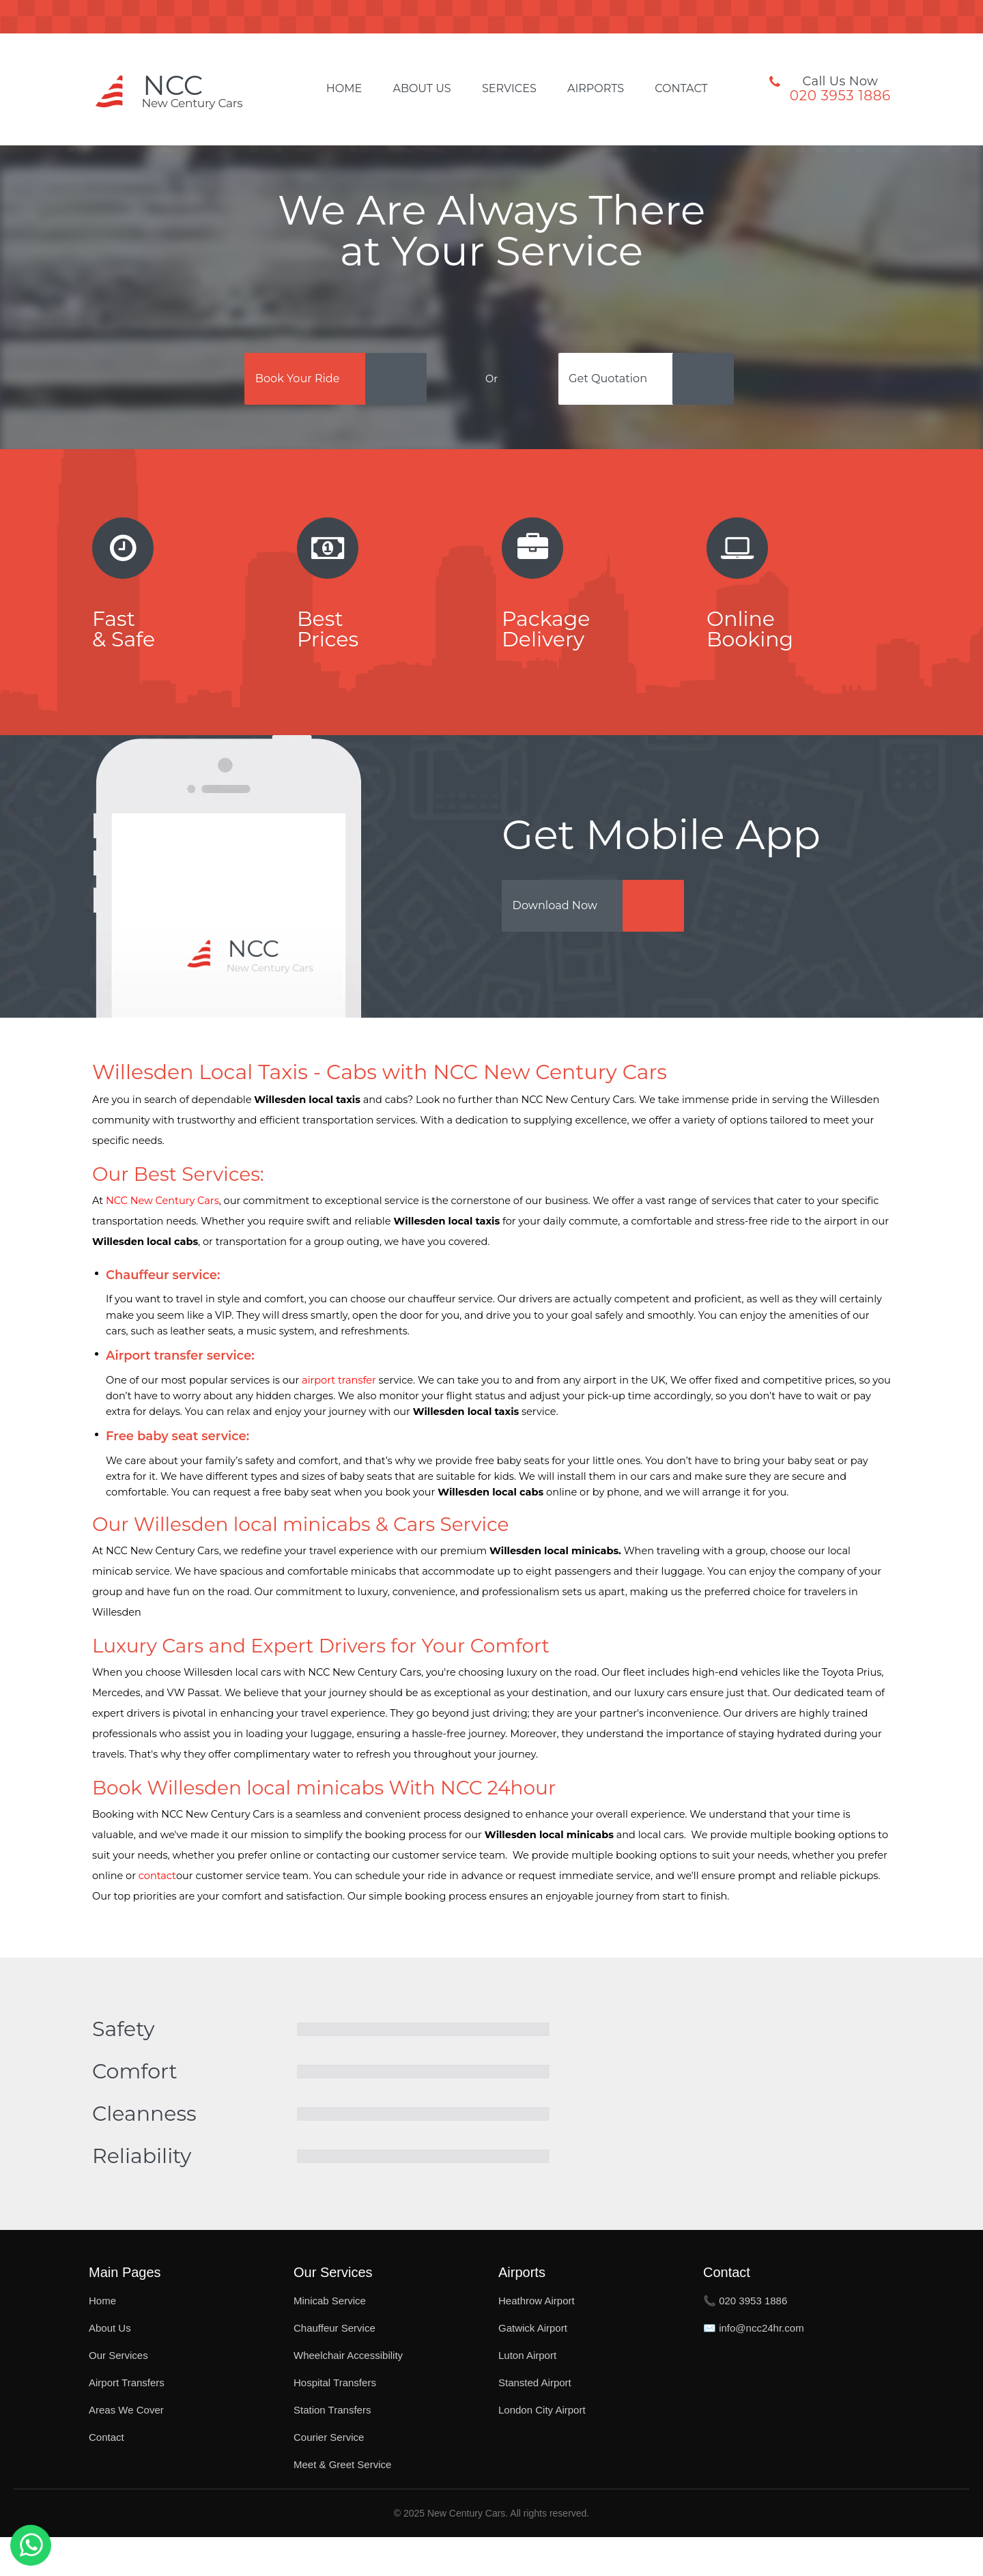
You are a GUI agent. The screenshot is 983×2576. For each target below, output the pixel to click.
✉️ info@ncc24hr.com (753, 2367)
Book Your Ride (288, 383)
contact (157, 1914)
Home (344, 88)
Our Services (118, 2394)
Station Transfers (332, 2449)
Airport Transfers (127, 2421)
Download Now (577, 941)
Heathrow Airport (536, 2339)
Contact (681, 88)
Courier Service (329, 2476)
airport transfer (339, 1419)
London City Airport (542, 2449)
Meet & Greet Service (342, 2503)
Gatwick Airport (532, 2367)
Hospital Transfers (335, 2421)
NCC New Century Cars (162, 1239)
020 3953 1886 (840, 95)
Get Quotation (630, 383)
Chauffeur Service (334, 2367)
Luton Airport (527, 2394)
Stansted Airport (534, 2421)
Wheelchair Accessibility (348, 2394)
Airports (595, 88)
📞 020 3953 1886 (745, 2339)
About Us (422, 88)
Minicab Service (330, 2339)
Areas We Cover (126, 2449)
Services (509, 88)
